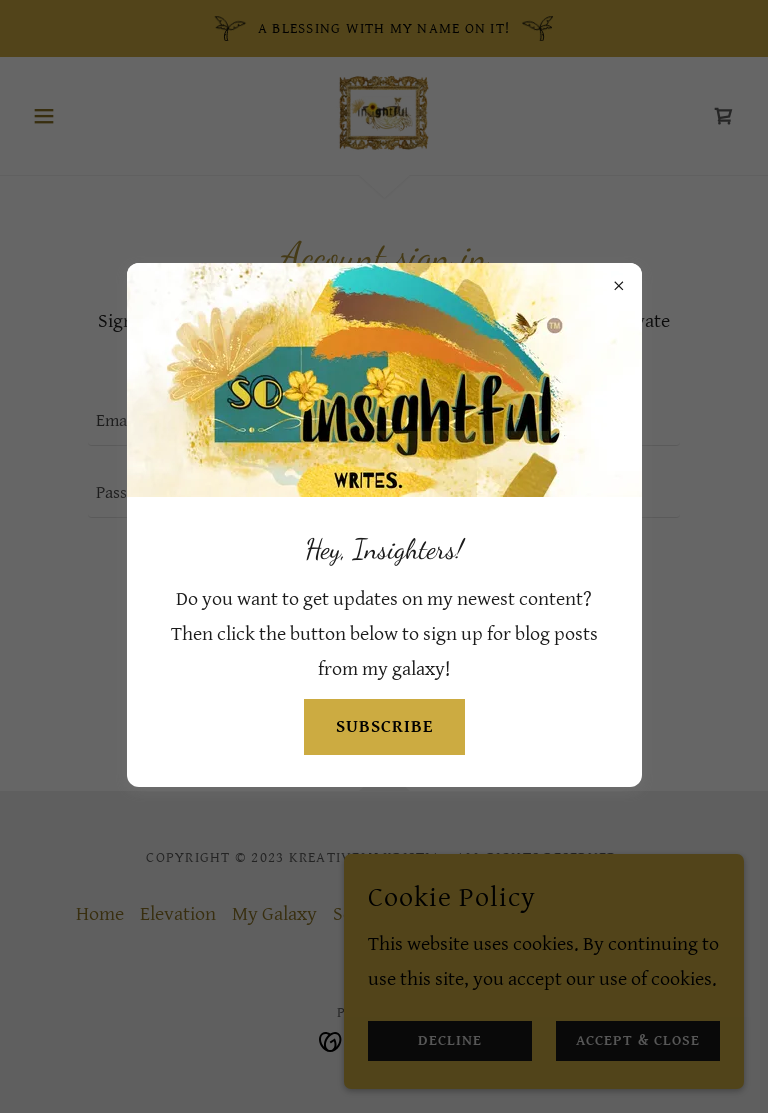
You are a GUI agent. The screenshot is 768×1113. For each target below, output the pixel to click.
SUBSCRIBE (384, 726)
